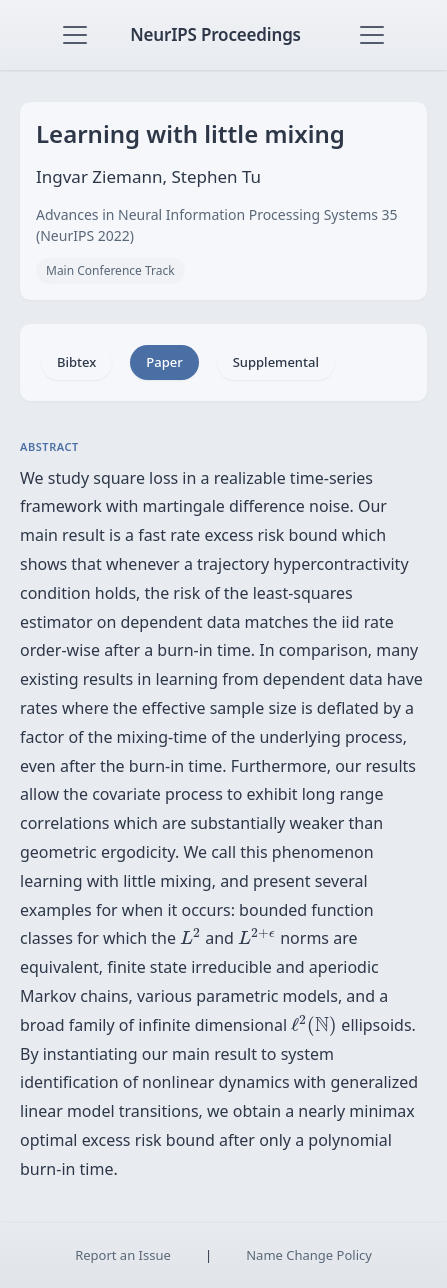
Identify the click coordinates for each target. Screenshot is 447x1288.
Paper (164, 362)
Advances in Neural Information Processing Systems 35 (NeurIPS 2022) (217, 225)
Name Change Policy (309, 1255)
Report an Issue (123, 1255)
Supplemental (276, 362)
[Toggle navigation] (75, 35)
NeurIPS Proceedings (215, 34)
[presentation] (190, 936)
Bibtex (76, 362)
